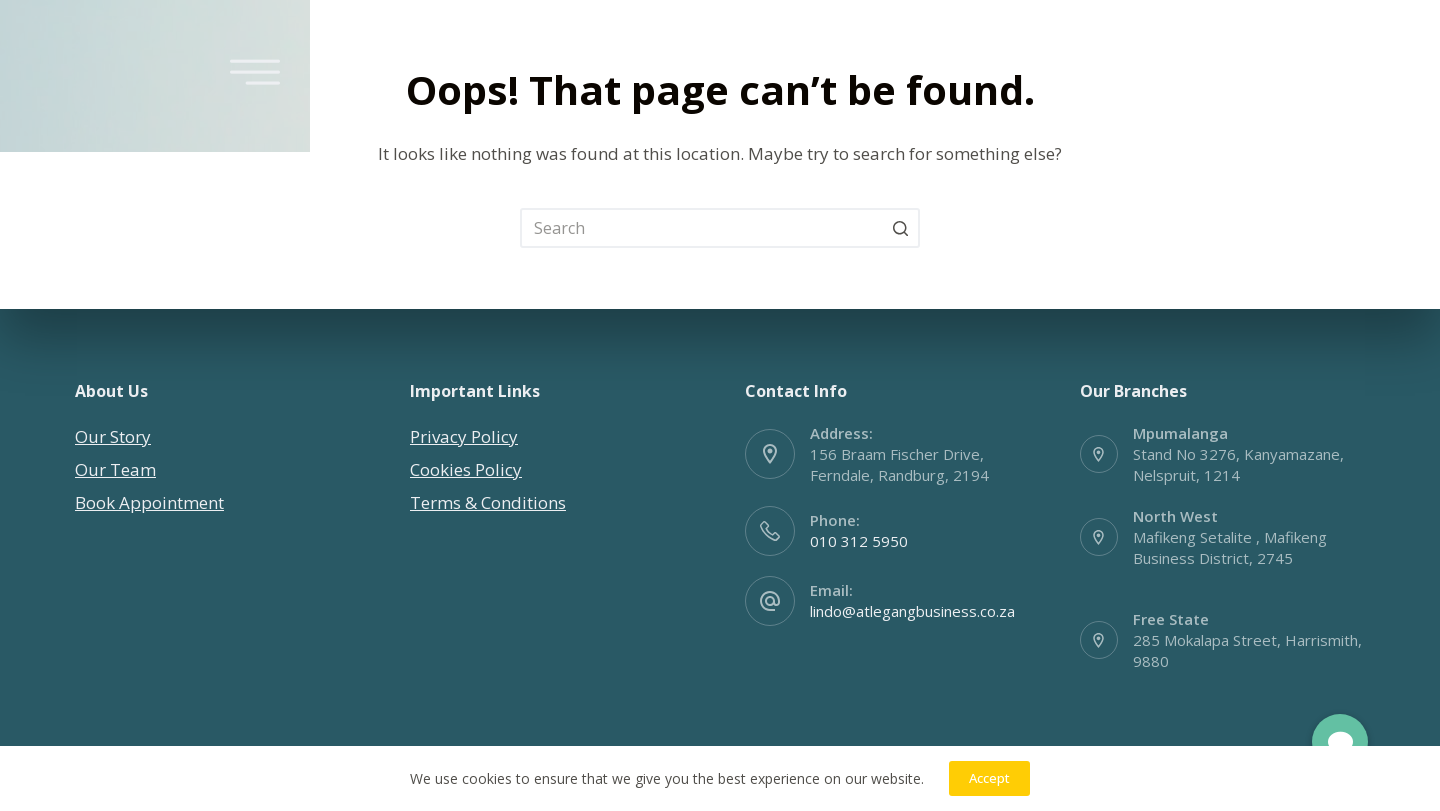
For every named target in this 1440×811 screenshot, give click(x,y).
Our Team (115, 469)
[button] (1339, 742)
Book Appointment (149, 502)
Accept (989, 778)
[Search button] (900, 228)
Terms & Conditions (488, 502)
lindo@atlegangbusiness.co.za (912, 611)
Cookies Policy (466, 469)
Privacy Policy (464, 436)
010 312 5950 (859, 541)
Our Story (113, 436)
